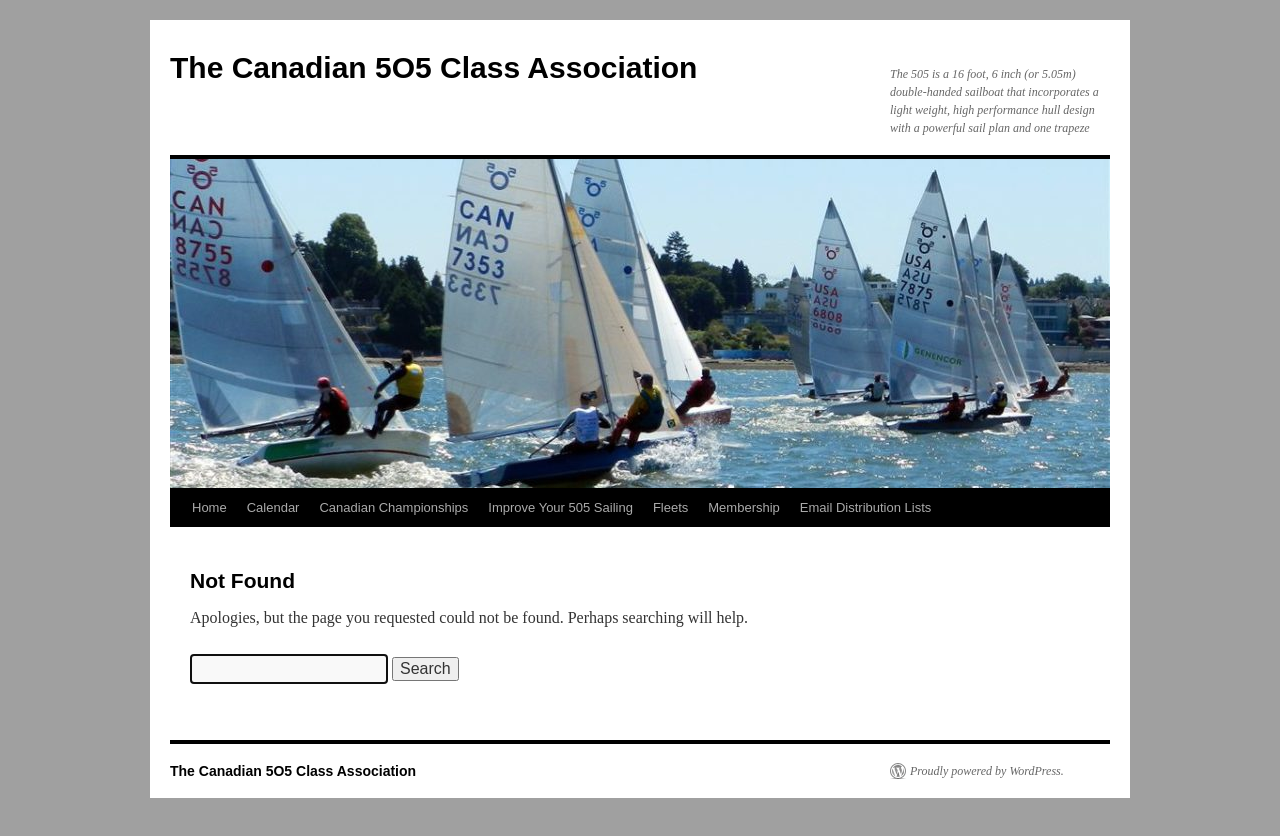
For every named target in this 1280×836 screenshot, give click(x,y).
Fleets (670, 507)
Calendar (273, 507)
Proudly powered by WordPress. (987, 771)
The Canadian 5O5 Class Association (433, 67)
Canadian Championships (393, 507)
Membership (744, 507)
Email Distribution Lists (866, 507)
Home (209, 507)
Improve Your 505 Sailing (560, 507)
